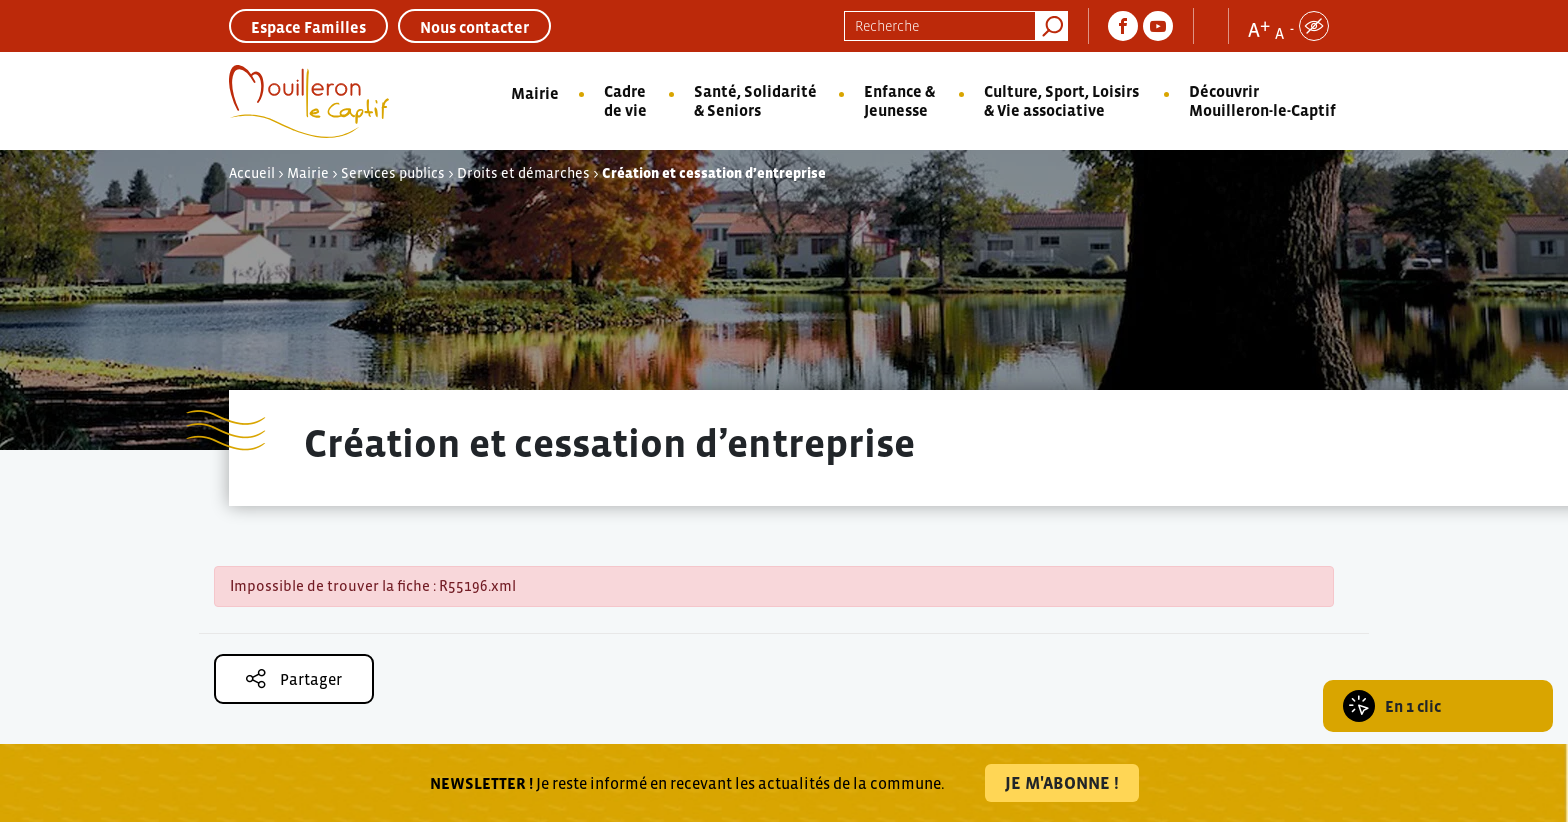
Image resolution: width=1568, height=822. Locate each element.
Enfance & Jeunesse (899, 100)
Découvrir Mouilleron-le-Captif (1262, 100)
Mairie (535, 93)
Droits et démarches (523, 173)
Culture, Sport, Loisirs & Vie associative (1061, 100)
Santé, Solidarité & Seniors (755, 100)
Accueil (252, 173)
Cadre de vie (625, 100)
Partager (294, 678)
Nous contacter (474, 27)
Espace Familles (308, 27)
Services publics (393, 173)
